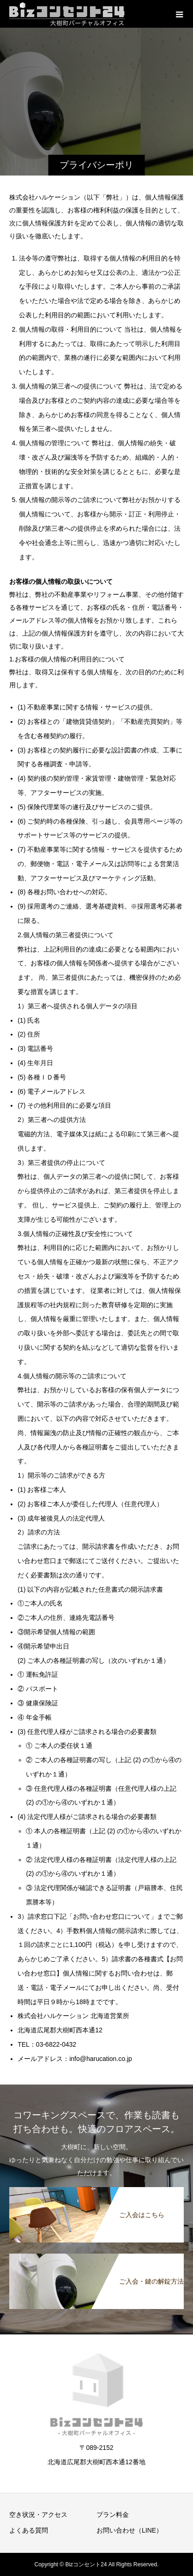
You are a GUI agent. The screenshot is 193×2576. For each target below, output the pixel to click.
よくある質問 (28, 2530)
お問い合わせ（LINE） (129, 2530)
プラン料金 (112, 2514)
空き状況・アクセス (38, 2514)
